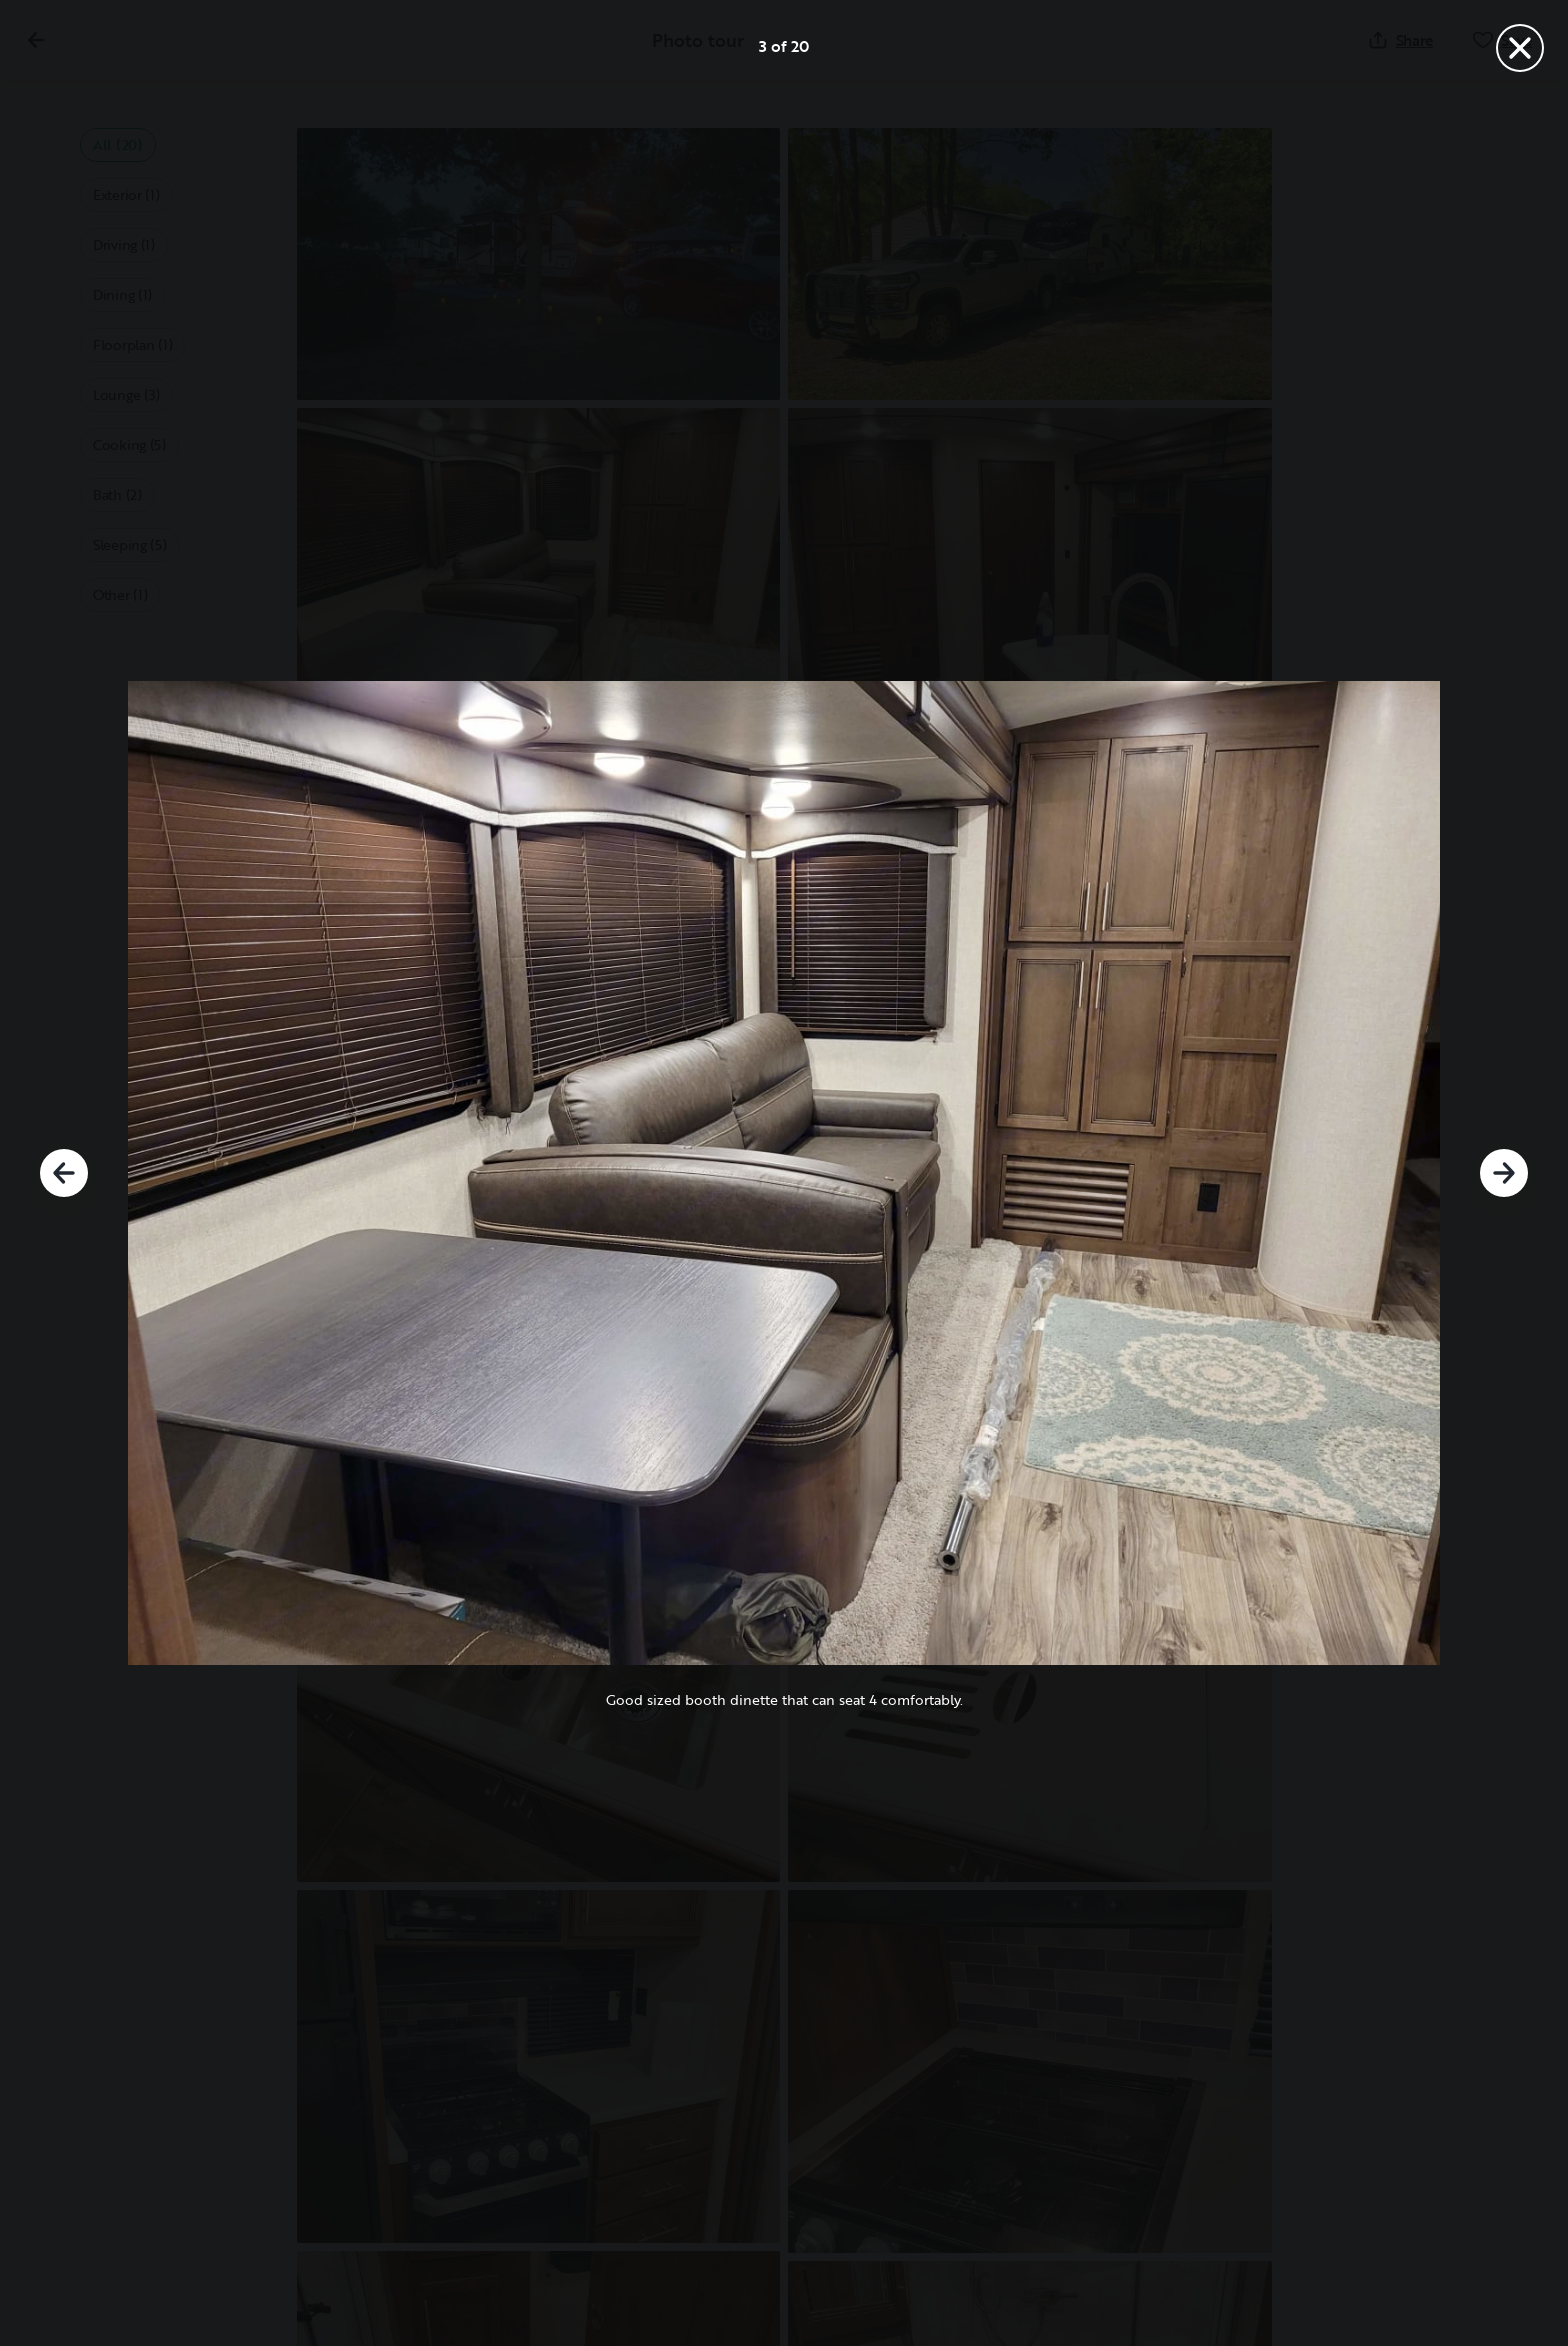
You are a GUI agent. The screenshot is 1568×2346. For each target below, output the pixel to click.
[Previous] (64, 1173)
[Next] (1504, 1173)
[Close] (1520, 48)
